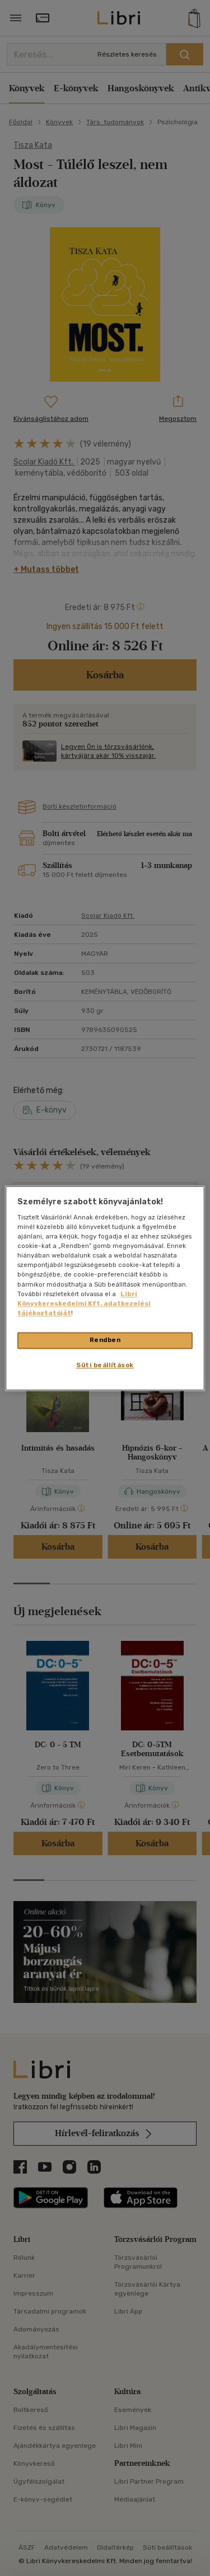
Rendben (105, 1340)
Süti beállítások (105, 1365)
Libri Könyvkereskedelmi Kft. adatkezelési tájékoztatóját (84, 1303)
